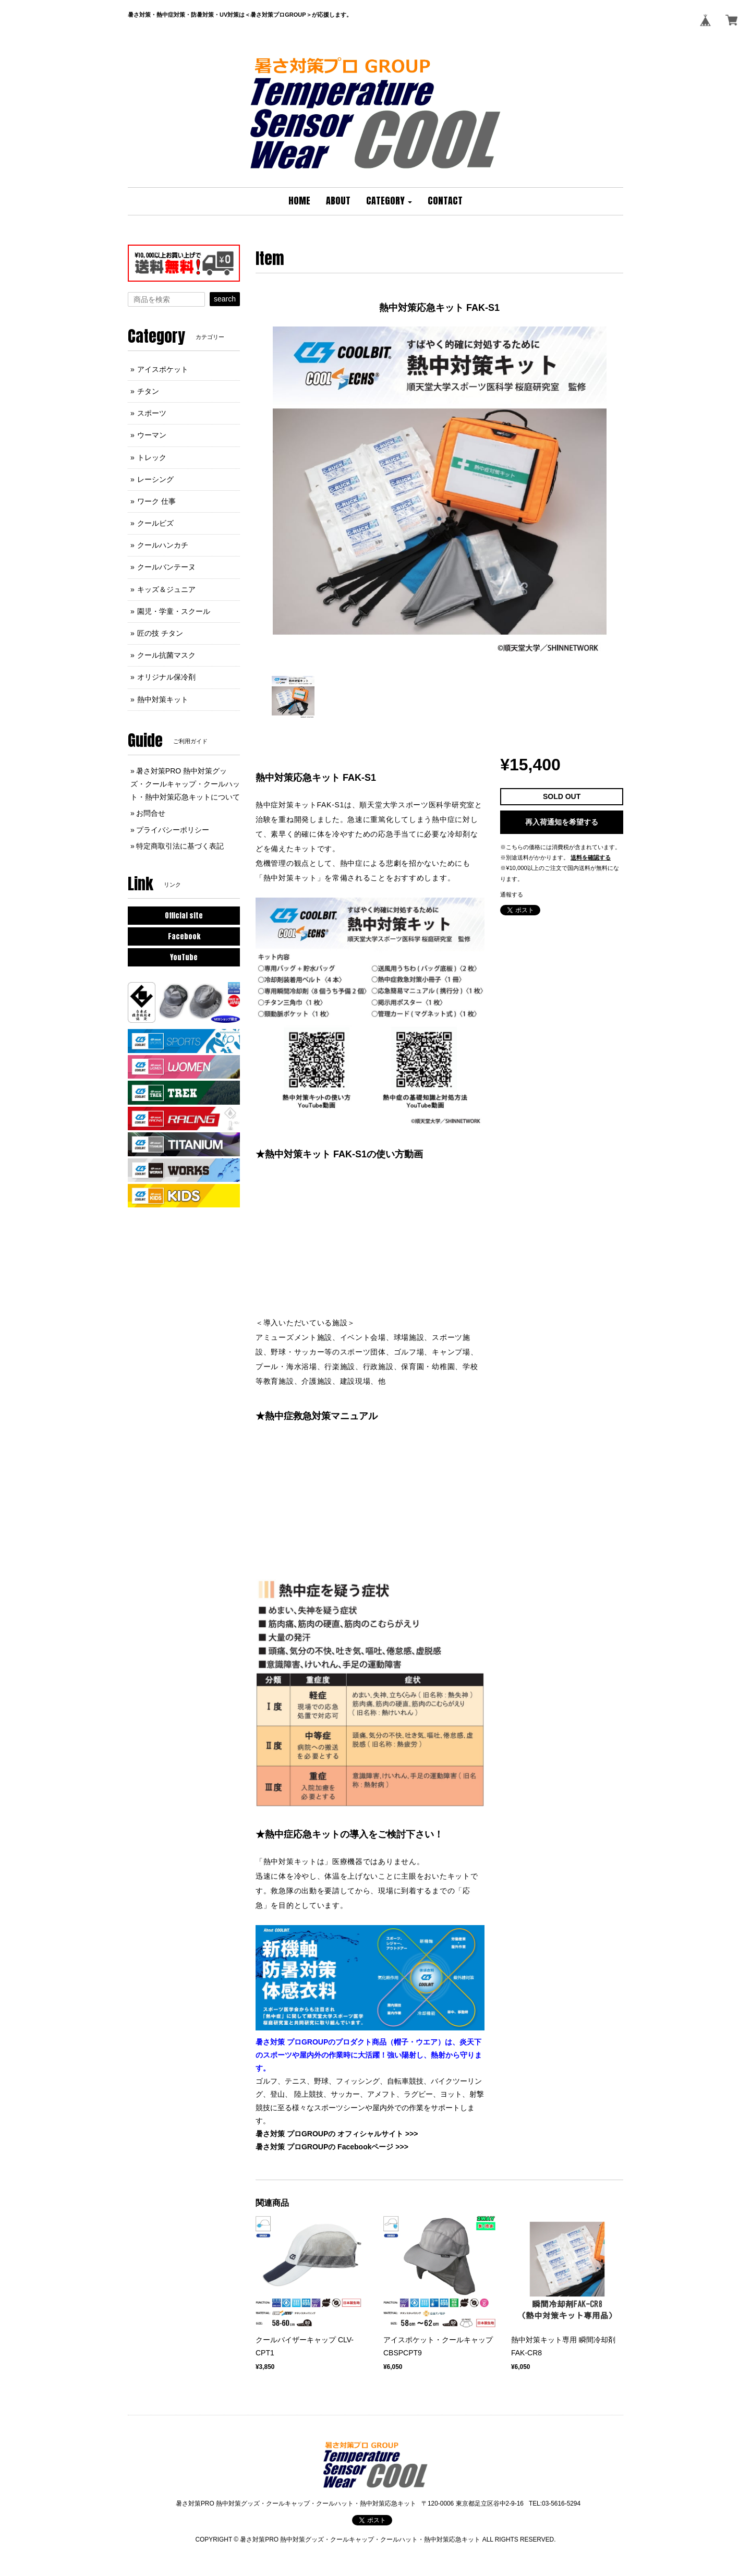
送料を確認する (591, 857)
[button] (389, 201)
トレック (151, 457)
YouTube (184, 957)
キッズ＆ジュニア (166, 589)
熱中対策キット (162, 699)
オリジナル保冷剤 (166, 677)
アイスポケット (162, 369)
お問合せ (150, 813)
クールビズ (155, 523)
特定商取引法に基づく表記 (180, 846)
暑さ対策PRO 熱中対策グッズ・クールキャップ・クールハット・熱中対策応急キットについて (185, 784)
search (225, 299)
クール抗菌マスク (166, 655)
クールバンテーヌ (166, 567)
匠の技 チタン (160, 633)
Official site (184, 915)
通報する (511, 894)
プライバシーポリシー (172, 830)
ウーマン (151, 435)
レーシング (155, 479)
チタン (148, 391)
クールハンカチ (162, 545)
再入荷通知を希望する (561, 822)
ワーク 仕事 (156, 501)
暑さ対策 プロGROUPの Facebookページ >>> (332, 2147)
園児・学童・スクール (173, 611)
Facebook (184, 936)
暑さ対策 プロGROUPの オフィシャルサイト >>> (337, 2134)
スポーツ (151, 413)
